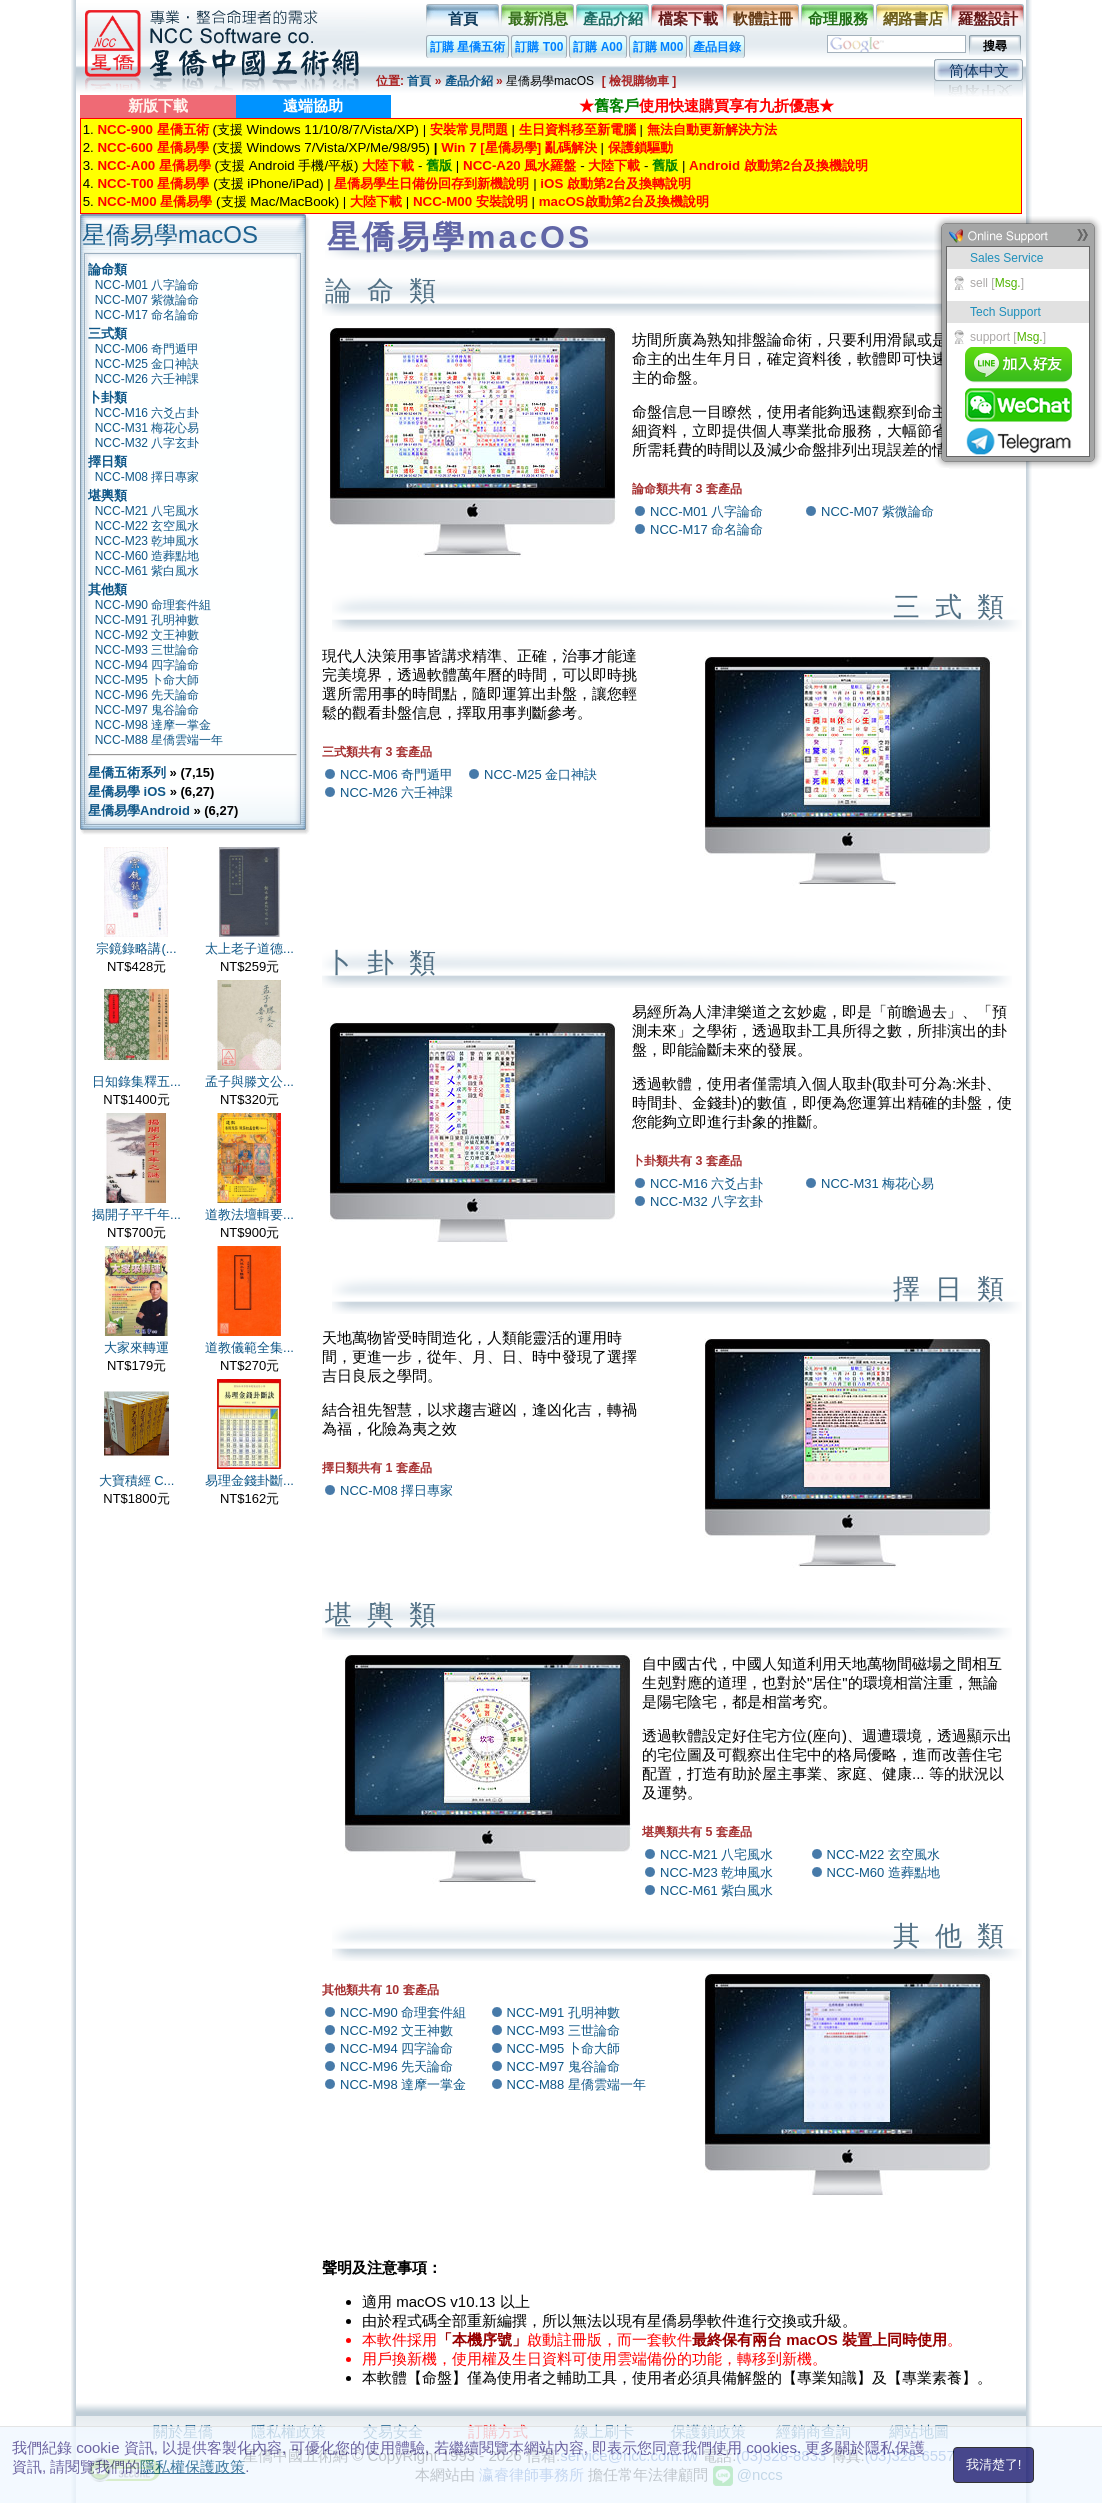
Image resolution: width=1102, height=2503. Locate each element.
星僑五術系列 (127, 772)
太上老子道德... (249, 948)
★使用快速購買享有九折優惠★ (706, 105)
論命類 (107, 269)
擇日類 (107, 461)
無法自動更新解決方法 (712, 129)
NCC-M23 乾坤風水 (147, 541)
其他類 (107, 589)
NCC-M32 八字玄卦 (147, 443)
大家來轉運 (136, 1347)
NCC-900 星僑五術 (152, 129)
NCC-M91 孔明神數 (147, 620)
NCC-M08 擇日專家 (147, 477)
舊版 (439, 165)
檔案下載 (688, 18)
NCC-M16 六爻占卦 (147, 413)
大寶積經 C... (137, 1480)
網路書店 (913, 18)
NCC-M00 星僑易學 (154, 201)
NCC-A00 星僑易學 (153, 165)
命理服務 (838, 18)
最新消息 (538, 18)
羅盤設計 (988, 18)
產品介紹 (613, 18)
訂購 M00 (658, 47)
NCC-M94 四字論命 (147, 665)
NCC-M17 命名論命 (147, 315)
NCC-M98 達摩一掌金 (153, 725)
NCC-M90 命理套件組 (153, 605)
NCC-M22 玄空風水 (147, 526)
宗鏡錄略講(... (136, 948)
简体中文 (979, 70)
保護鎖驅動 (640, 147)
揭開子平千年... (136, 1214)
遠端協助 (313, 105)
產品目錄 (717, 47)
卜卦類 (107, 397)
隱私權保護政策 (192, 2466)
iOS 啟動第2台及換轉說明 (615, 183)
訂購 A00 (597, 47)
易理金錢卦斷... (249, 1480)
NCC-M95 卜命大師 (147, 680)
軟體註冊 (763, 18)
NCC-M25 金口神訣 (147, 364)
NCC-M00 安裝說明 (470, 201)
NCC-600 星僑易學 (152, 147)
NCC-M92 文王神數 (147, 635)
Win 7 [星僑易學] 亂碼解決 (519, 147)
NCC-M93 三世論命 (147, 650)
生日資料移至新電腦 (577, 129)
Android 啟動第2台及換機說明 (778, 165)
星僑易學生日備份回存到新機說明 (431, 183)
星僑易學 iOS (127, 791)
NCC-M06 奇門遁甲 (147, 349)
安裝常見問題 (469, 129)
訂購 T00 (539, 47)
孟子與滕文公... (249, 1081)
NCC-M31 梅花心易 (147, 428)
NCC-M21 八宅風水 (147, 511)
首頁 (463, 18)
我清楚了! (994, 2464)
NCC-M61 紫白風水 (147, 571)
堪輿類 (107, 495)
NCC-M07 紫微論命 (147, 300)
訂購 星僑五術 (467, 47)
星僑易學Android (139, 810)
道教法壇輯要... (249, 1214)
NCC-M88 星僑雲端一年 (159, 740)
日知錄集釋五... (136, 1081)
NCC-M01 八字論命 (147, 285)
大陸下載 (388, 165)
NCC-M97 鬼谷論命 (147, 710)
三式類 (107, 333)
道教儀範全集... (249, 1347)
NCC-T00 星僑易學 (153, 183)
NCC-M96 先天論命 (147, 695)
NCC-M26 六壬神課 (147, 379)
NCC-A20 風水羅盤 (519, 165)
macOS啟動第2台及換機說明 (624, 201)
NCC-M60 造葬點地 (147, 556)
